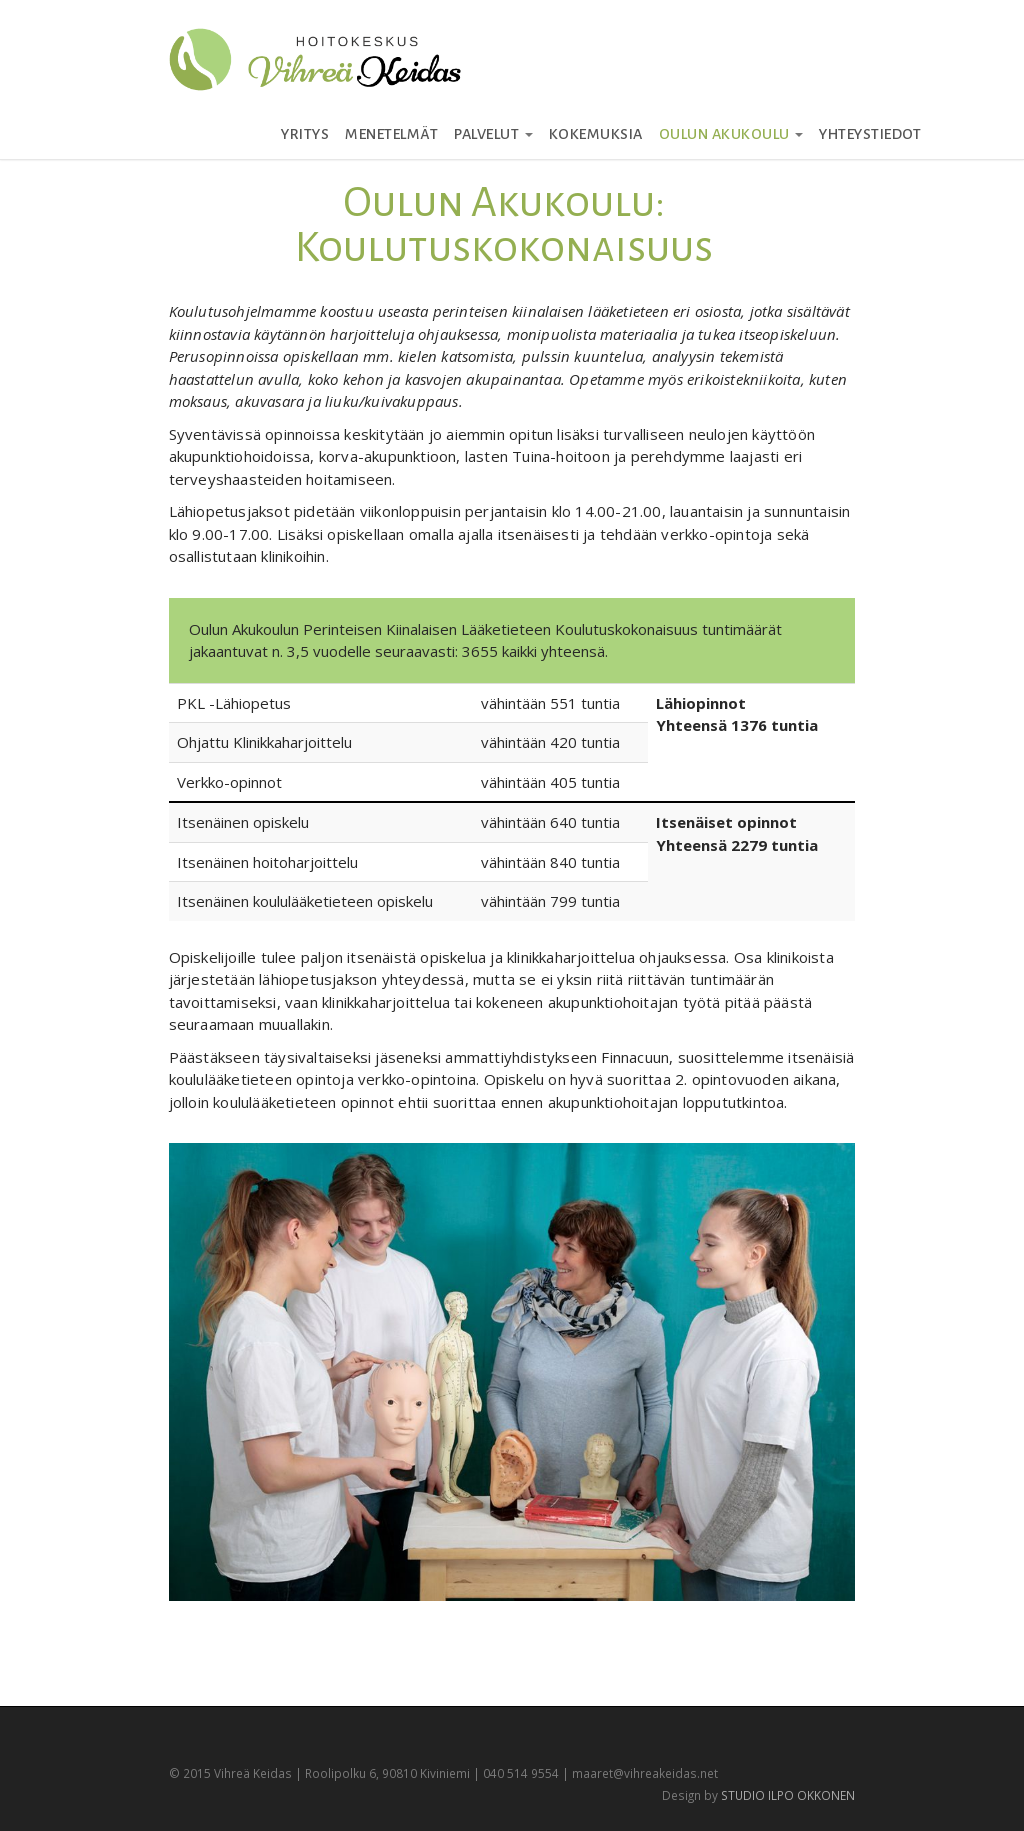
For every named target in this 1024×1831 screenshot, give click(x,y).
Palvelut (493, 134)
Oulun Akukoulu (731, 134)
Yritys (305, 134)
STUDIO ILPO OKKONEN (788, 1795)
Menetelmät (391, 134)
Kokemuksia (596, 134)
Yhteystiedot (870, 134)
